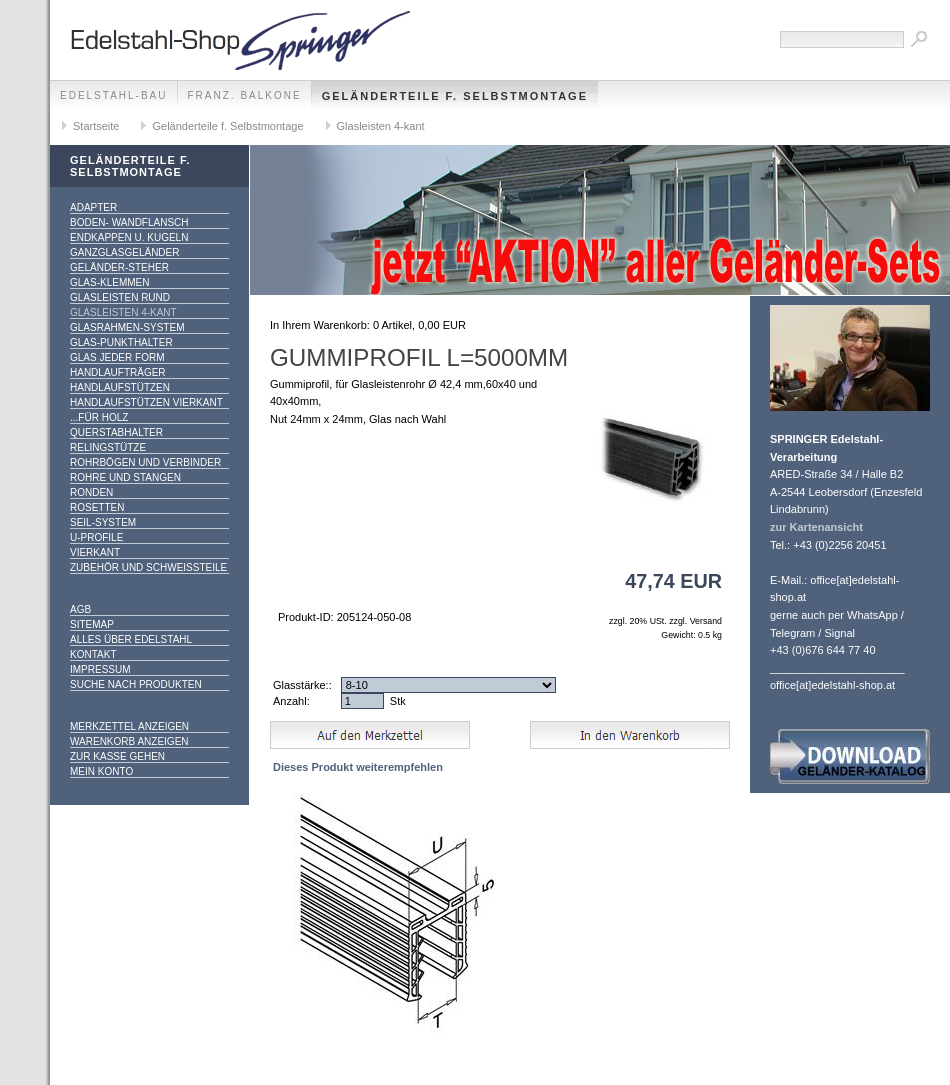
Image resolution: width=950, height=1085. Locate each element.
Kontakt (93, 654)
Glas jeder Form (117, 357)
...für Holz (99, 417)
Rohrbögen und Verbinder (145, 462)
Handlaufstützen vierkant (146, 402)
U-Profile (96, 537)
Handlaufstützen (120, 387)
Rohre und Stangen (125, 477)
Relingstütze (108, 447)
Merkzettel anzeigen (129, 726)
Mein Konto (101, 771)
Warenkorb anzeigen (129, 741)
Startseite (96, 126)
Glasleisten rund (120, 297)
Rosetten (97, 507)
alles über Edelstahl (131, 639)
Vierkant (95, 552)
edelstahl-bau (114, 95)
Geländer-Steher (119, 267)
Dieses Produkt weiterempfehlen (358, 767)
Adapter (93, 207)
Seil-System (103, 522)
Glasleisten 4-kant (381, 126)
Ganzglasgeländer (124, 252)
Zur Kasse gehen (117, 756)
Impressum (100, 669)
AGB (80, 609)
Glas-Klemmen (109, 282)
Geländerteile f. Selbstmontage (455, 96)
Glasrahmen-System (127, 327)
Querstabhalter (116, 432)
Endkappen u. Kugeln (129, 237)
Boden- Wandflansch (129, 222)
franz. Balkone (245, 95)
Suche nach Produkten (136, 684)
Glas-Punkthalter (121, 342)
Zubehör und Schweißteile (148, 567)
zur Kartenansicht (816, 527)
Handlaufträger (118, 372)
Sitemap (92, 624)
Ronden (91, 492)
